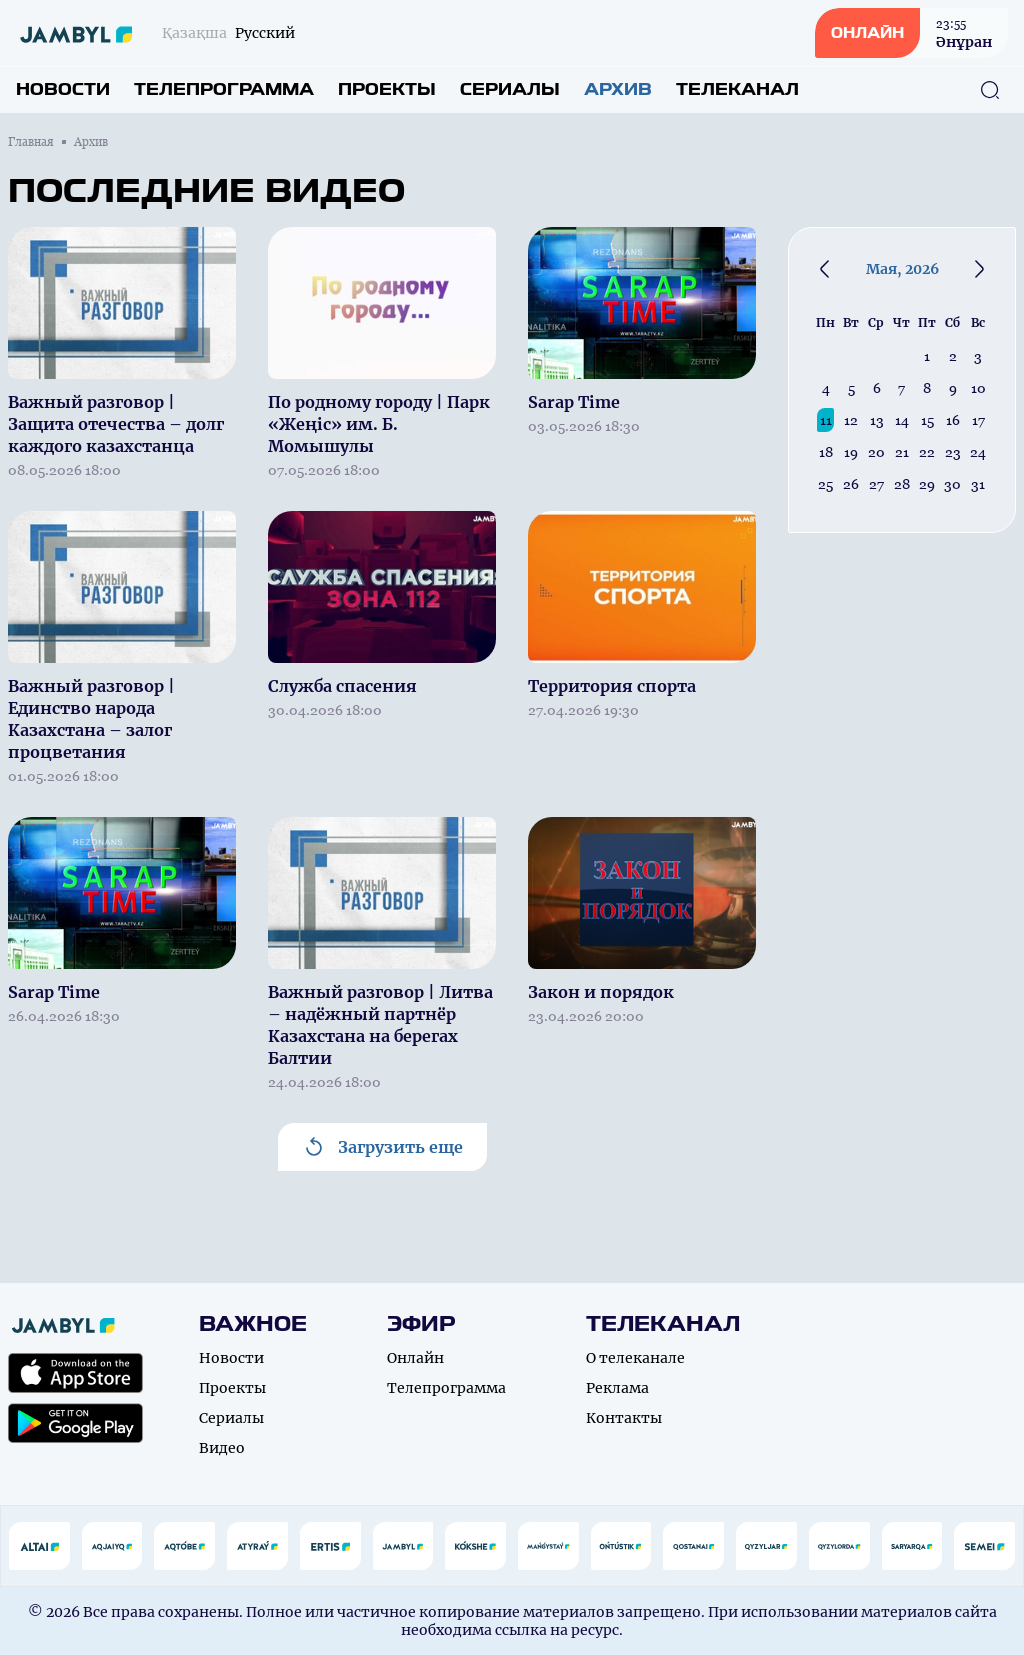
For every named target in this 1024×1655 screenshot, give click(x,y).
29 (927, 484)
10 (978, 388)
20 (876, 452)
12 (851, 420)
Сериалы (510, 89)
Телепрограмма (224, 89)
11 (826, 420)
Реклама (617, 1388)
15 (927, 420)
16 (953, 420)
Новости (63, 89)
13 (877, 420)
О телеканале (635, 1358)
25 (825, 484)
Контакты (624, 1418)
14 (902, 420)
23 (953, 452)
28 (902, 484)
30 (952, 484)
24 (978, 452)
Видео (222, 1448)
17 (978, 420)
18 (826, 452)
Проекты (387, 89)
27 (876, 484)
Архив (618, 89)
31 (978, 484)
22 (927, 452)
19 (851, 452)
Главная (31, 142)
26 (851, 484)
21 (902, 452)
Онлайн (415, 1358)
